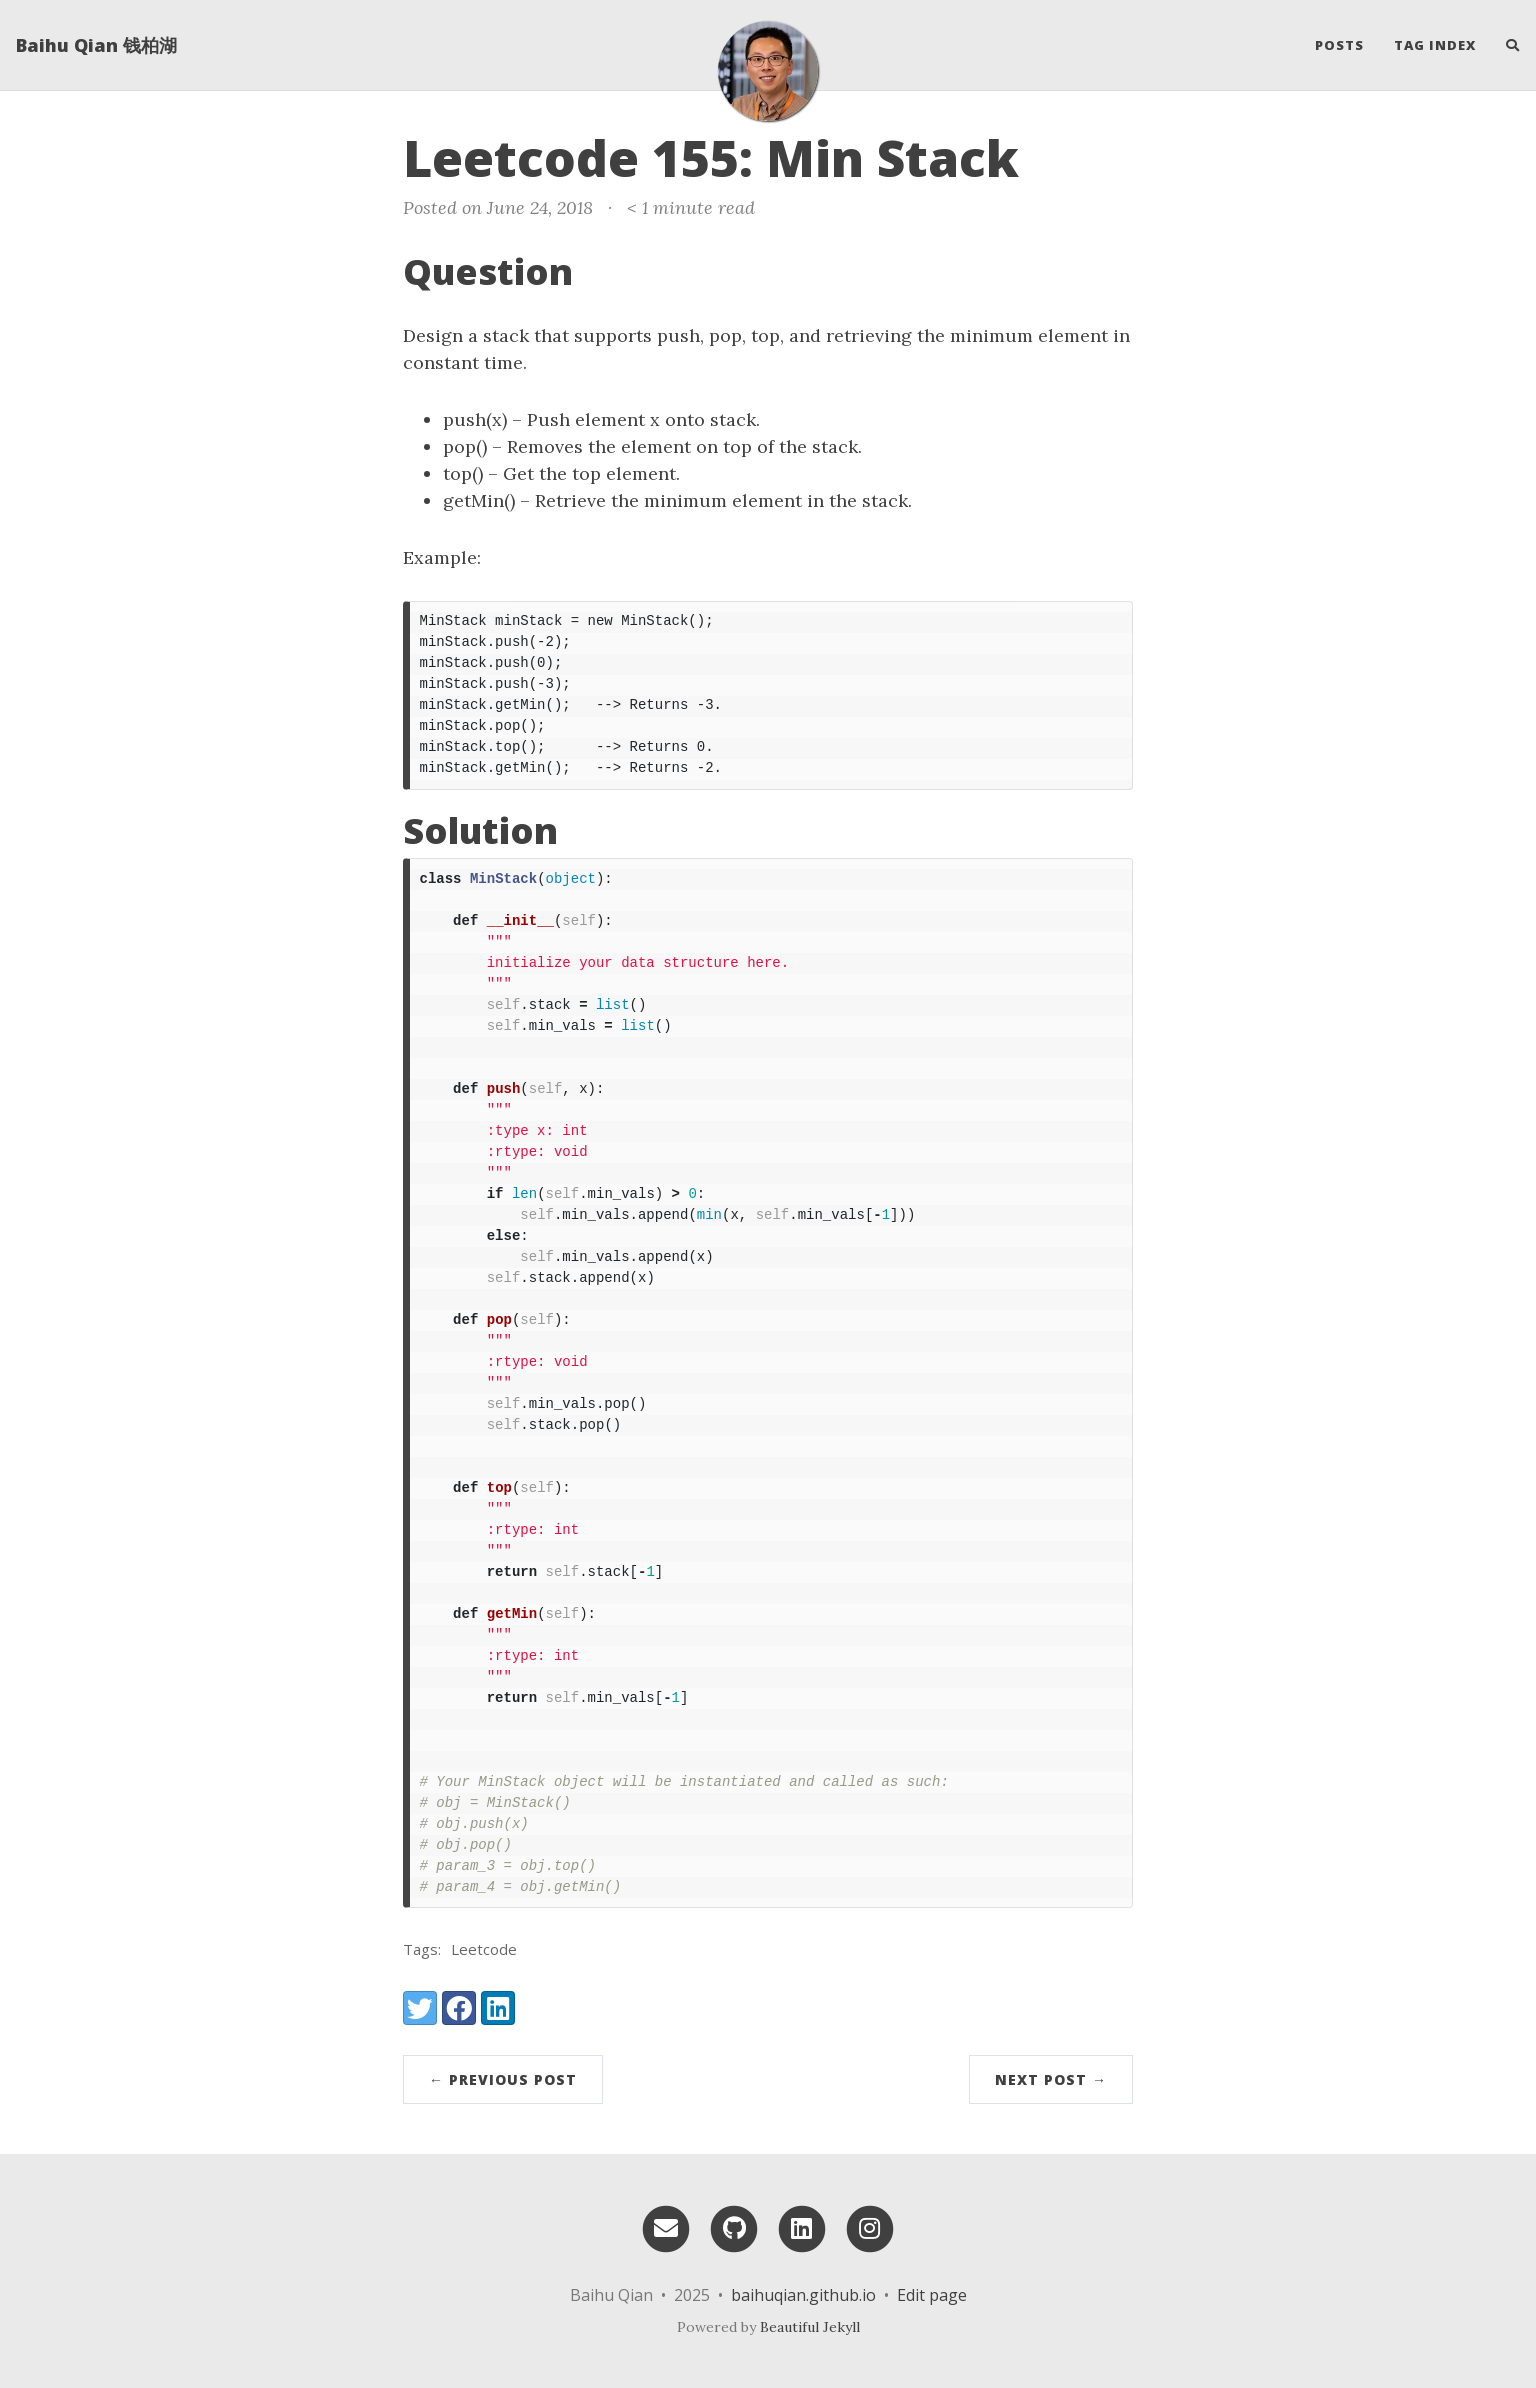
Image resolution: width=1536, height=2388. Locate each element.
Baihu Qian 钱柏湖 (96, 45)
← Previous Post (503, 2079)
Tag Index (1435, 45)
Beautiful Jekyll (810, 2327)
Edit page (932, 2295)
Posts (1339, 45)
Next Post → (1051, 2079)
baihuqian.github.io (803, 2295)
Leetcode (484, 1949)
